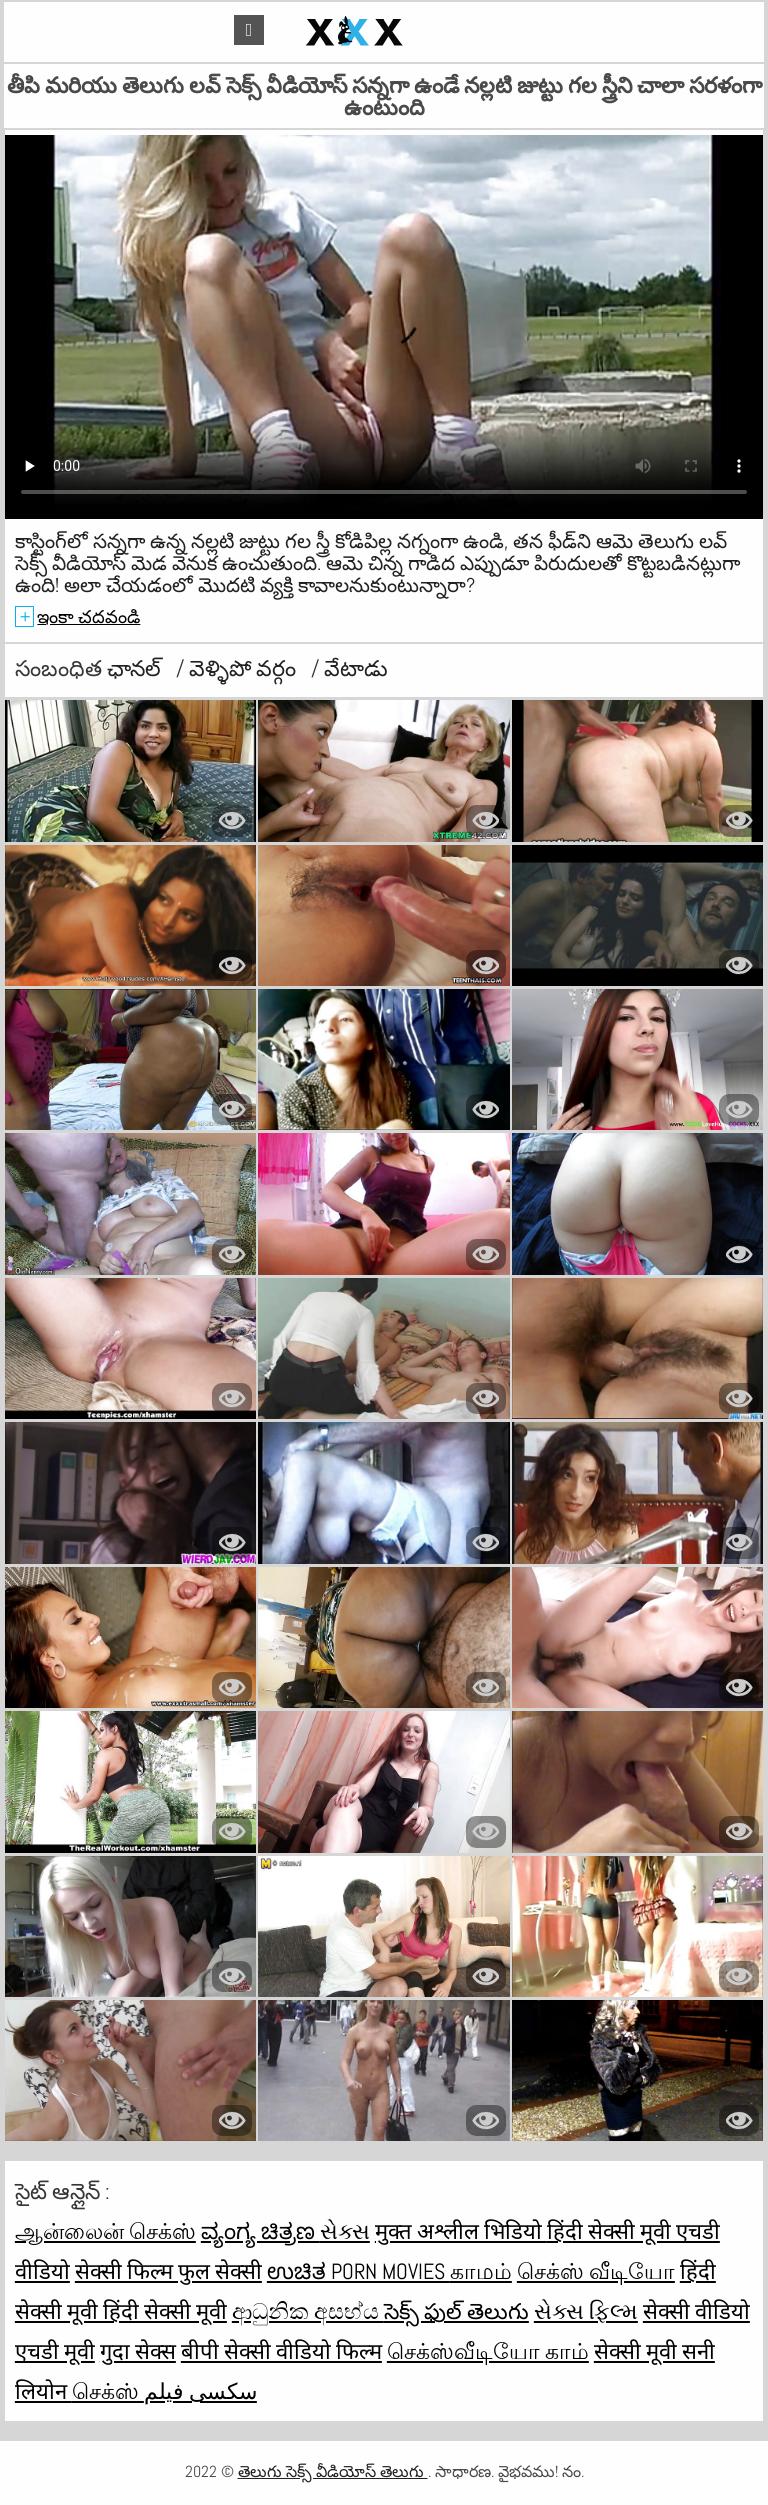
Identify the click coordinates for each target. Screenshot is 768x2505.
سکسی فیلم (200, 2391)
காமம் (481, 2271)
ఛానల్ (136, 668)
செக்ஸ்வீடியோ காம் (488, 2351)
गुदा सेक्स (138, 2351)
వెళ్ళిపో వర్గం (245, 668)
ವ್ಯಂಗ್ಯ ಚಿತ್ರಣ (260, 2231)
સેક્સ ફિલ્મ (586, 2311)
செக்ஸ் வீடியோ (596, 2271)
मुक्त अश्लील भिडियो (461, 2231)
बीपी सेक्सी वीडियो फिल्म (281, 2351)
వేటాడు (356, 668)
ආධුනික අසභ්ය (308, 2311)
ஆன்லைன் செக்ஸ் (105, 2231)
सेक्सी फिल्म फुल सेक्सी (168, 2271)
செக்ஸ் (108, 2391)
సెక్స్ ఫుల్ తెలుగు (456, 2311)
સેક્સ (345, 2231)
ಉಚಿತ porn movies (358, 2271)
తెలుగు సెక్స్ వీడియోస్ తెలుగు (333, 2471)
